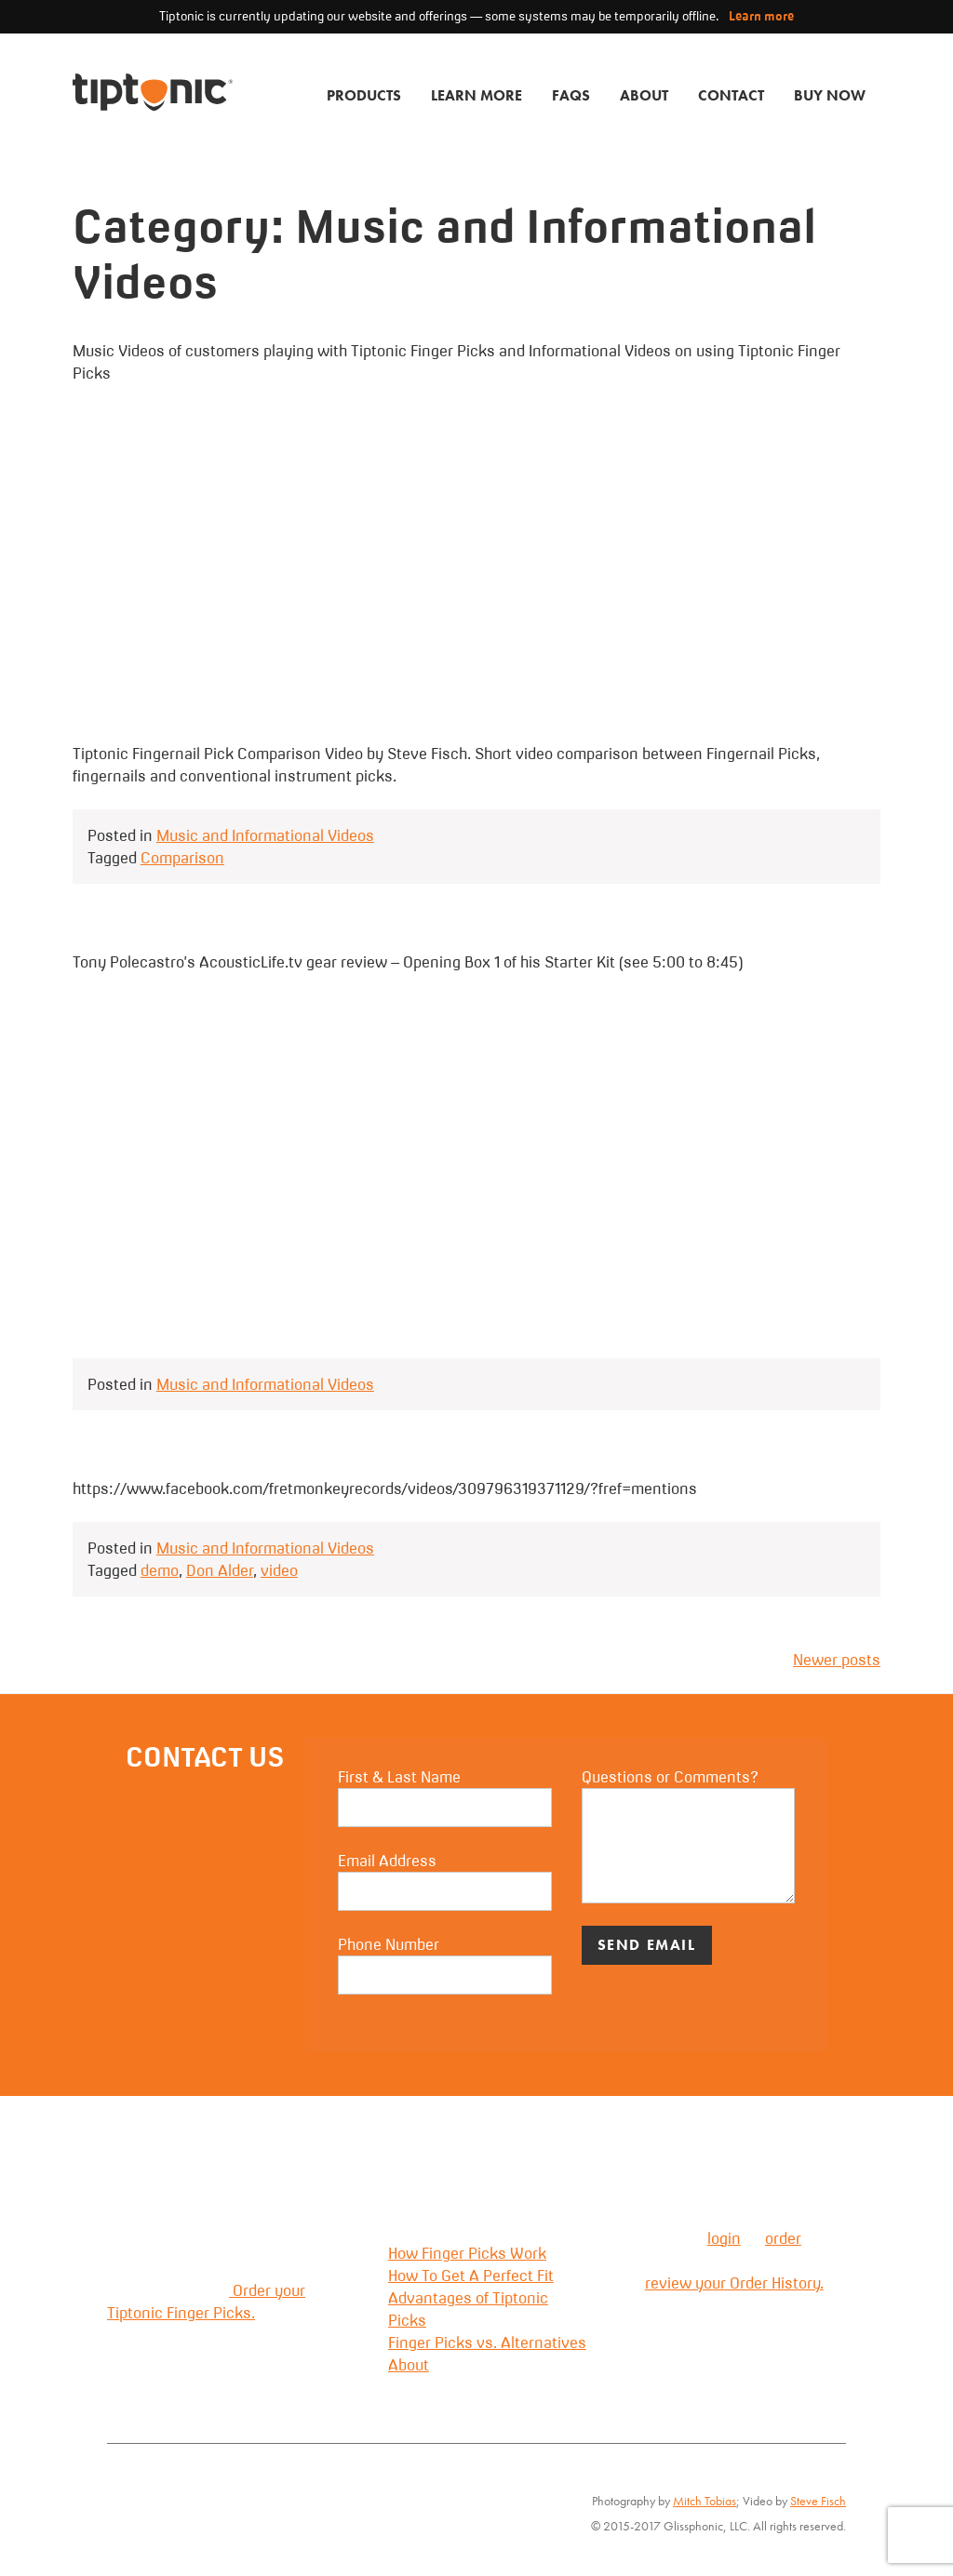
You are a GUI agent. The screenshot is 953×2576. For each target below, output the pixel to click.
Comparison (182, 857)
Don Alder (219, 1570)
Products (364, 95)
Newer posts (836, 1659)
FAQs (571, 95)
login (724, 2238)
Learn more (761, 15)
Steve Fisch (818, 2501)
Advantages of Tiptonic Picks (468, 2309)
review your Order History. (734, 2283)
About (644, 95)
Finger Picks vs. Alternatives (487, 2342)
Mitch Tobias (704, 2501)
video (279, 1570)
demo (160, 1570)
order (783, 2238)
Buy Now (830, 95)
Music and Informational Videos (265, 835)
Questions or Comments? (688, 1835)
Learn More (476, 95)
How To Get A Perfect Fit (471, 2275)
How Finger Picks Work (467, 2253)
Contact (731, 95)
